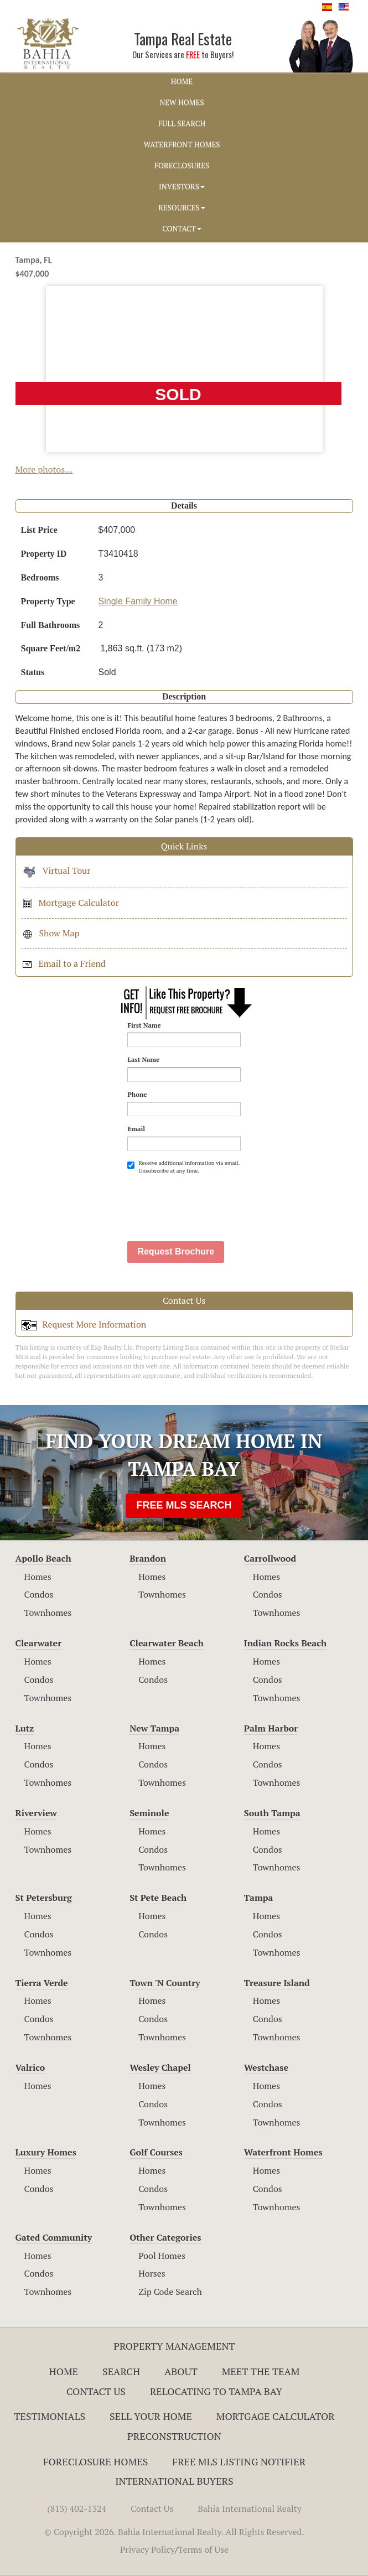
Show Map (51, 933)
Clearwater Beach (166, 1643)
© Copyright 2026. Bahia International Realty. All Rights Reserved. (174, 2532)
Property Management (174, 2345)
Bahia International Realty (250, 2508)
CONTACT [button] (181, 229)
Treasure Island (277, 1983)
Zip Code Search (170, 2291)
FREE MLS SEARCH (183, 1505)
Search (121, 2371)
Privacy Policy (147, 2549)
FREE (193, 54)
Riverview (36, 1813)
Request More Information (84, 1324)
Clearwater (38, 1643)
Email (136, 1128)
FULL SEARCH (182, 123)
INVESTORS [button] (182, 186)
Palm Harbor (271, 1728)
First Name (143, 1025)
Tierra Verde (41, 1983)
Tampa (258, 1897)
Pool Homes (161, 2256)
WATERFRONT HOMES (182, 144)
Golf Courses (156, 2152)
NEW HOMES (181, 102)
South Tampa (272, 1813)
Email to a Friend (64, 963)
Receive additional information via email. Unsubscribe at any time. (183, 1166)
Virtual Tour (56, 870)
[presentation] (211, 1202)
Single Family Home (138, 601)
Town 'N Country (164, 1983)
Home (64, 2371)
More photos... (44, 469)
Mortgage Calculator (70, 902)
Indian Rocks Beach (285, 1643)
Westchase (266, 2067)
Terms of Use (203, 2549)
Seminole (149, 1813)
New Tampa (154, 1728)
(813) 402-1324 (76, 2508)
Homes (37, 1577)
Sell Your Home (151, 2416)
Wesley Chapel (160, 2067)
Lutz (24, 1728)
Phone (137, 1094)
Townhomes (48, 1612)
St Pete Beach (157, 1897)
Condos (39, 1594)
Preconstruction (174, 2436)
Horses (151, 2273)
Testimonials (49, 2416)
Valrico (30, 2067)
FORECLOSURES (182, 165)
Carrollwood (270, 1558)
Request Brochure (175, 1251)
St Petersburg (43, 1897)
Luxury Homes (45, 2152)
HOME (182, 81)
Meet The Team (261, 2371)
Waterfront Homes (283, 2152)
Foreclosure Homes (95, 2461)
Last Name (143, 1059)
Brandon (147, 1558)
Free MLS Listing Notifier (238, 2461)
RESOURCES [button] (181, 207)
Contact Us (96, 2391)
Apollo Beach (43, 1558)
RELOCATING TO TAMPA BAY (216, 2391)
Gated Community (53, 2237)
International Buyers (174, 2480)
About (181, 2371)
